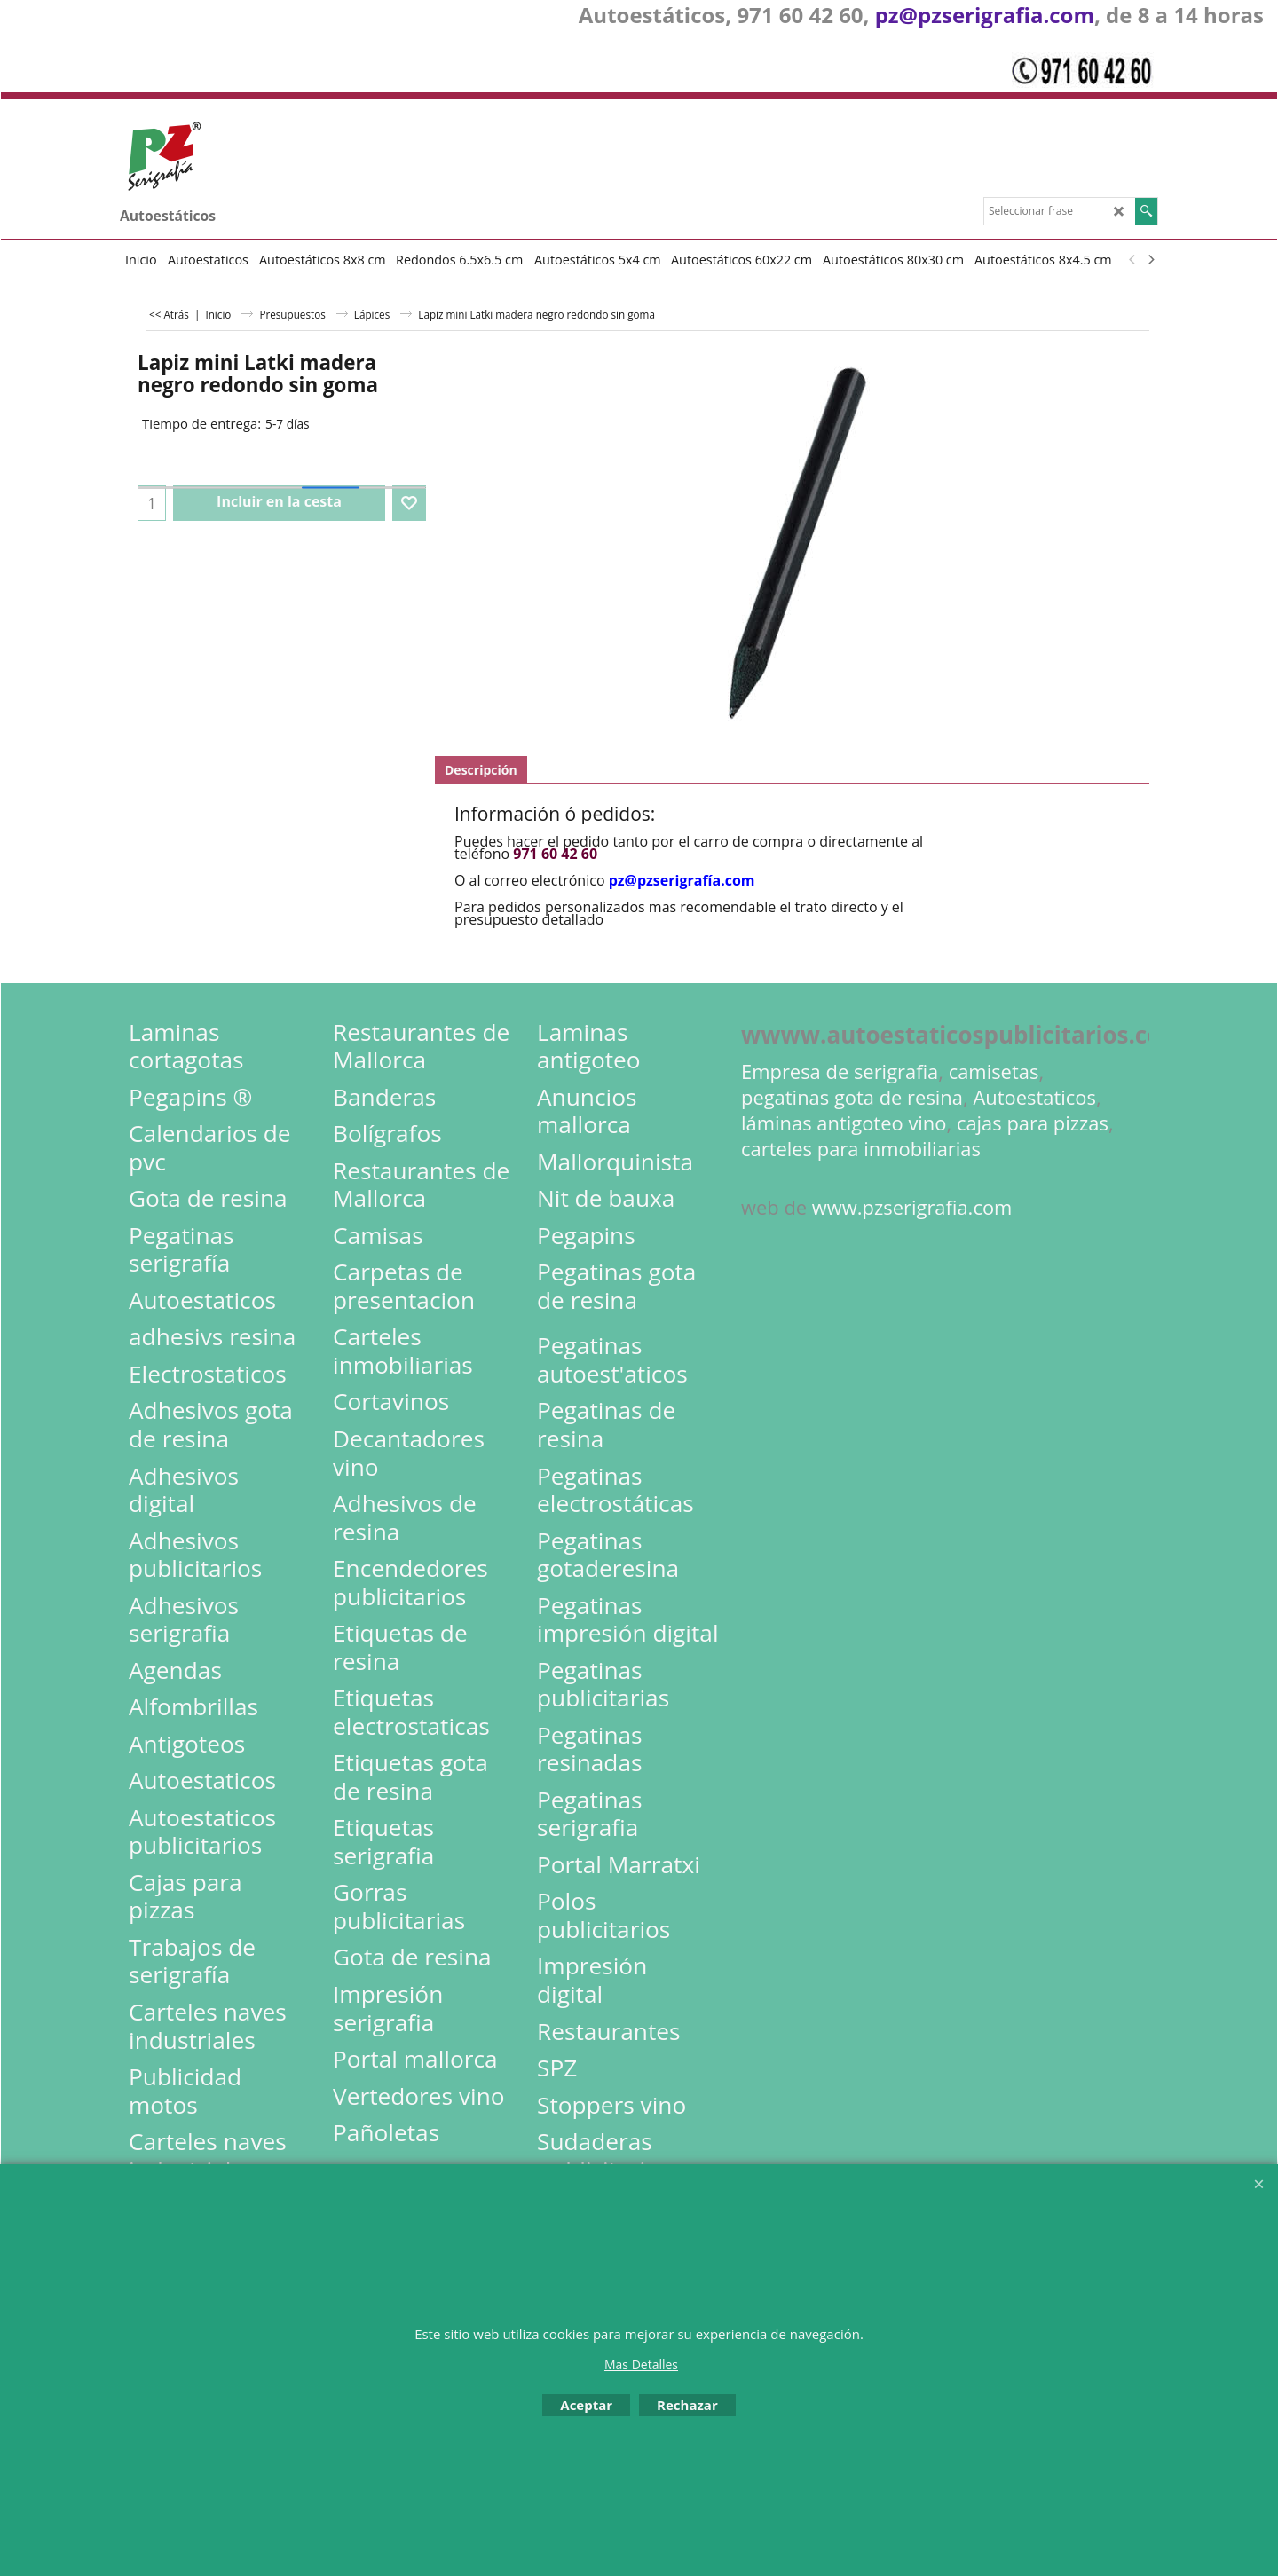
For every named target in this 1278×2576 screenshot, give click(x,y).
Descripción (481, 769)
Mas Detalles (641, 2364)
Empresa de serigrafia (839, 1071)
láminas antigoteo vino (844, 1123)
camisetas (994, 1071)
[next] (1150, 259)
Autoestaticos (1034, 1097)
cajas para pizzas (1032, 1123)
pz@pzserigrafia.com (984, 14)
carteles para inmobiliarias (861, 1149)
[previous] (1132, 259)
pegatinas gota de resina (852, 1097)
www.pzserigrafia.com (912, 1207)
